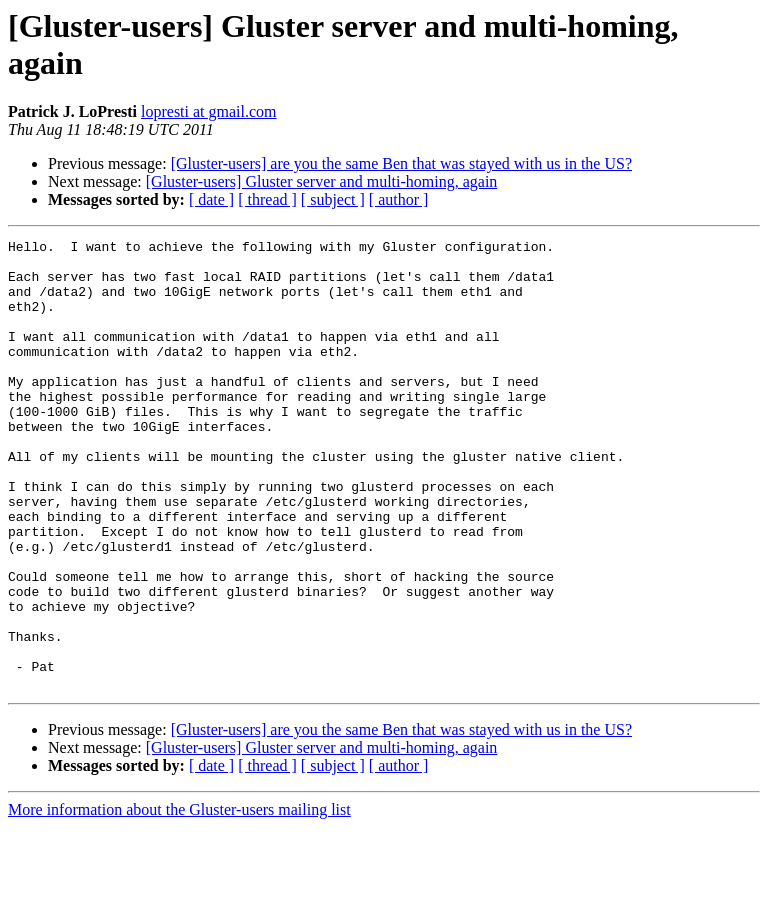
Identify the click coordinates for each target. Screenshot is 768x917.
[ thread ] (267, 199)
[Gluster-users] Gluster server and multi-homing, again (322, 181)
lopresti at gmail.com (209, 111)
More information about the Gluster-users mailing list (179, 899)
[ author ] (399, 199)
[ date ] (211, 199)
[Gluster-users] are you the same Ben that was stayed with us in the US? (401, 163)
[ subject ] (333, 199)
